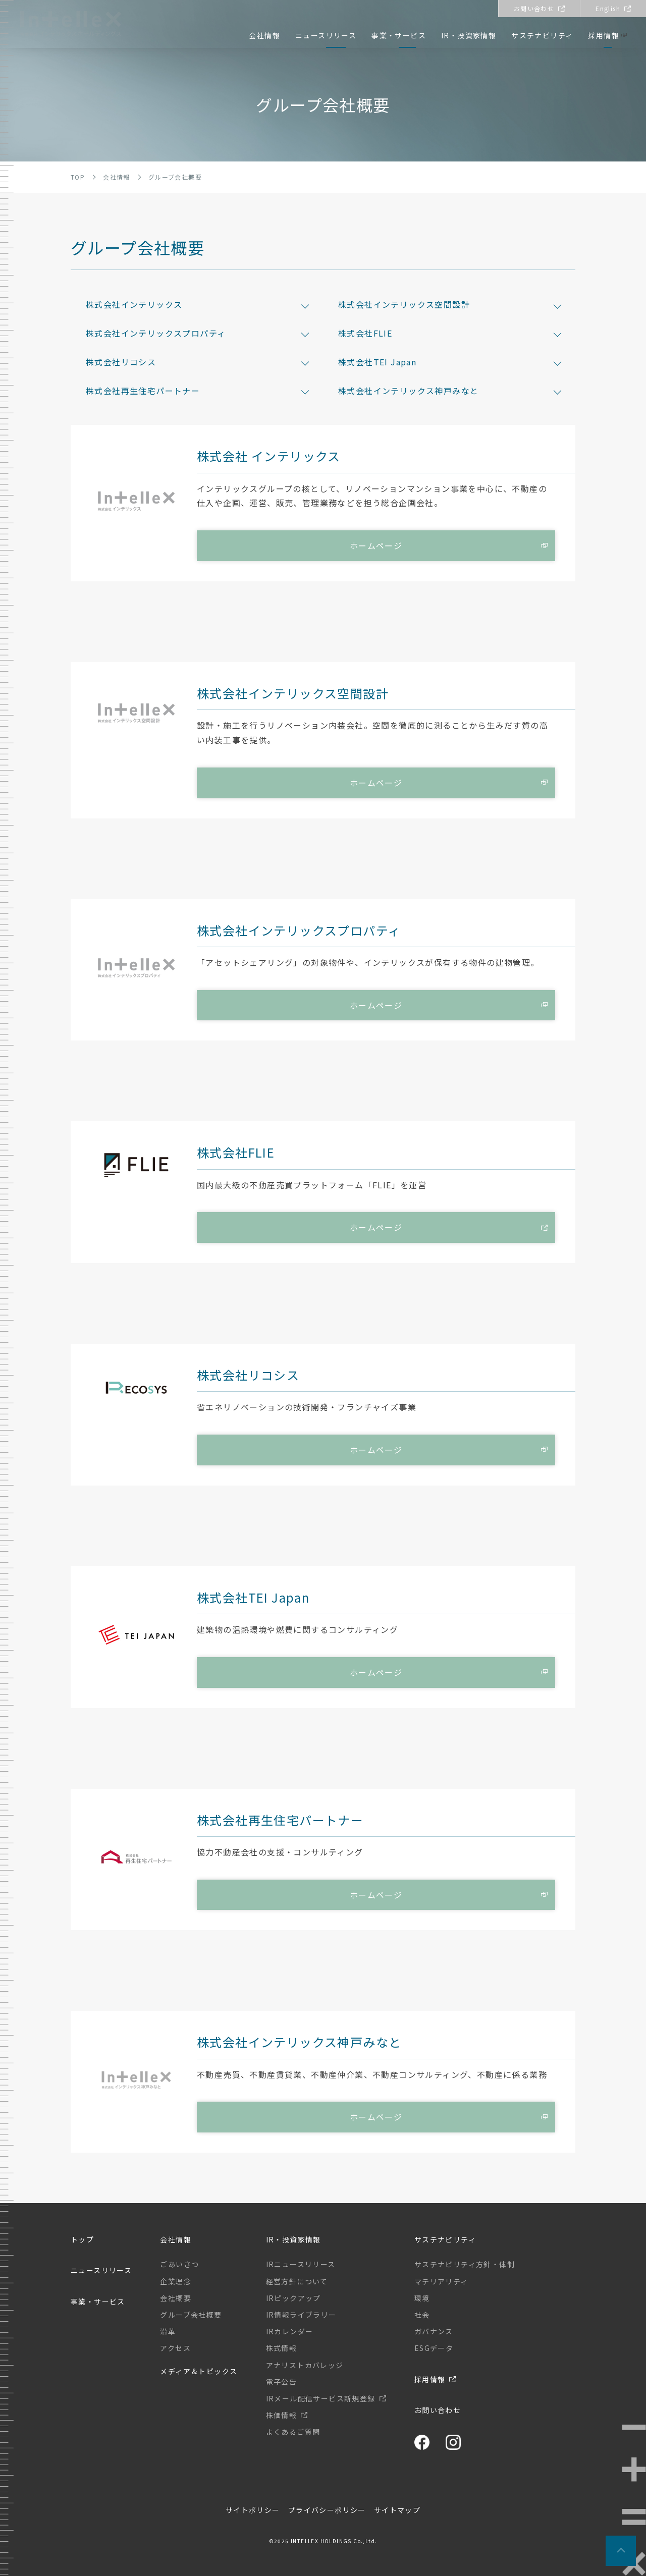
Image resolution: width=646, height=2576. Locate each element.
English (608, 8)
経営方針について (297, 2281)
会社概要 (175, 2298)
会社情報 (264, 35)
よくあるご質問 (293, 2432)
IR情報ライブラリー (301, 2315)
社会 (422, 2315)
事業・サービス (398, 35)
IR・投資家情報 (468, 35)
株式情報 (281, 2348)
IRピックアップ (293, 2298)
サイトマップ (397, 2510)
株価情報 (281, 2415)
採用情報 (603, 35)
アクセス (175, 2348)
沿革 (168, 2331)
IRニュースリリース (301, 2264)
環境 (422, 2298)
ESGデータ (433, 2348)
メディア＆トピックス (198, 2371)
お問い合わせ (534, 8)
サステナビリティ (542, 35)
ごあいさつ (179, 2264)
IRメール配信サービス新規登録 (320, 2398)
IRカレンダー (289, 2331)
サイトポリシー (253, 2510)
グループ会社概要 (191, 2315)
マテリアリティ (441, 2281)
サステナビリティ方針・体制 (464, 2264)
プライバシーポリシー (327, 2510)
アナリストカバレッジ (305, 2365)
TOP (78, 177)
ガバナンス (433, 2331)
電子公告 (281, 2382)
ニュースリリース (325, 35)
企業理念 (175, 2281)
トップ (82, 2239)
